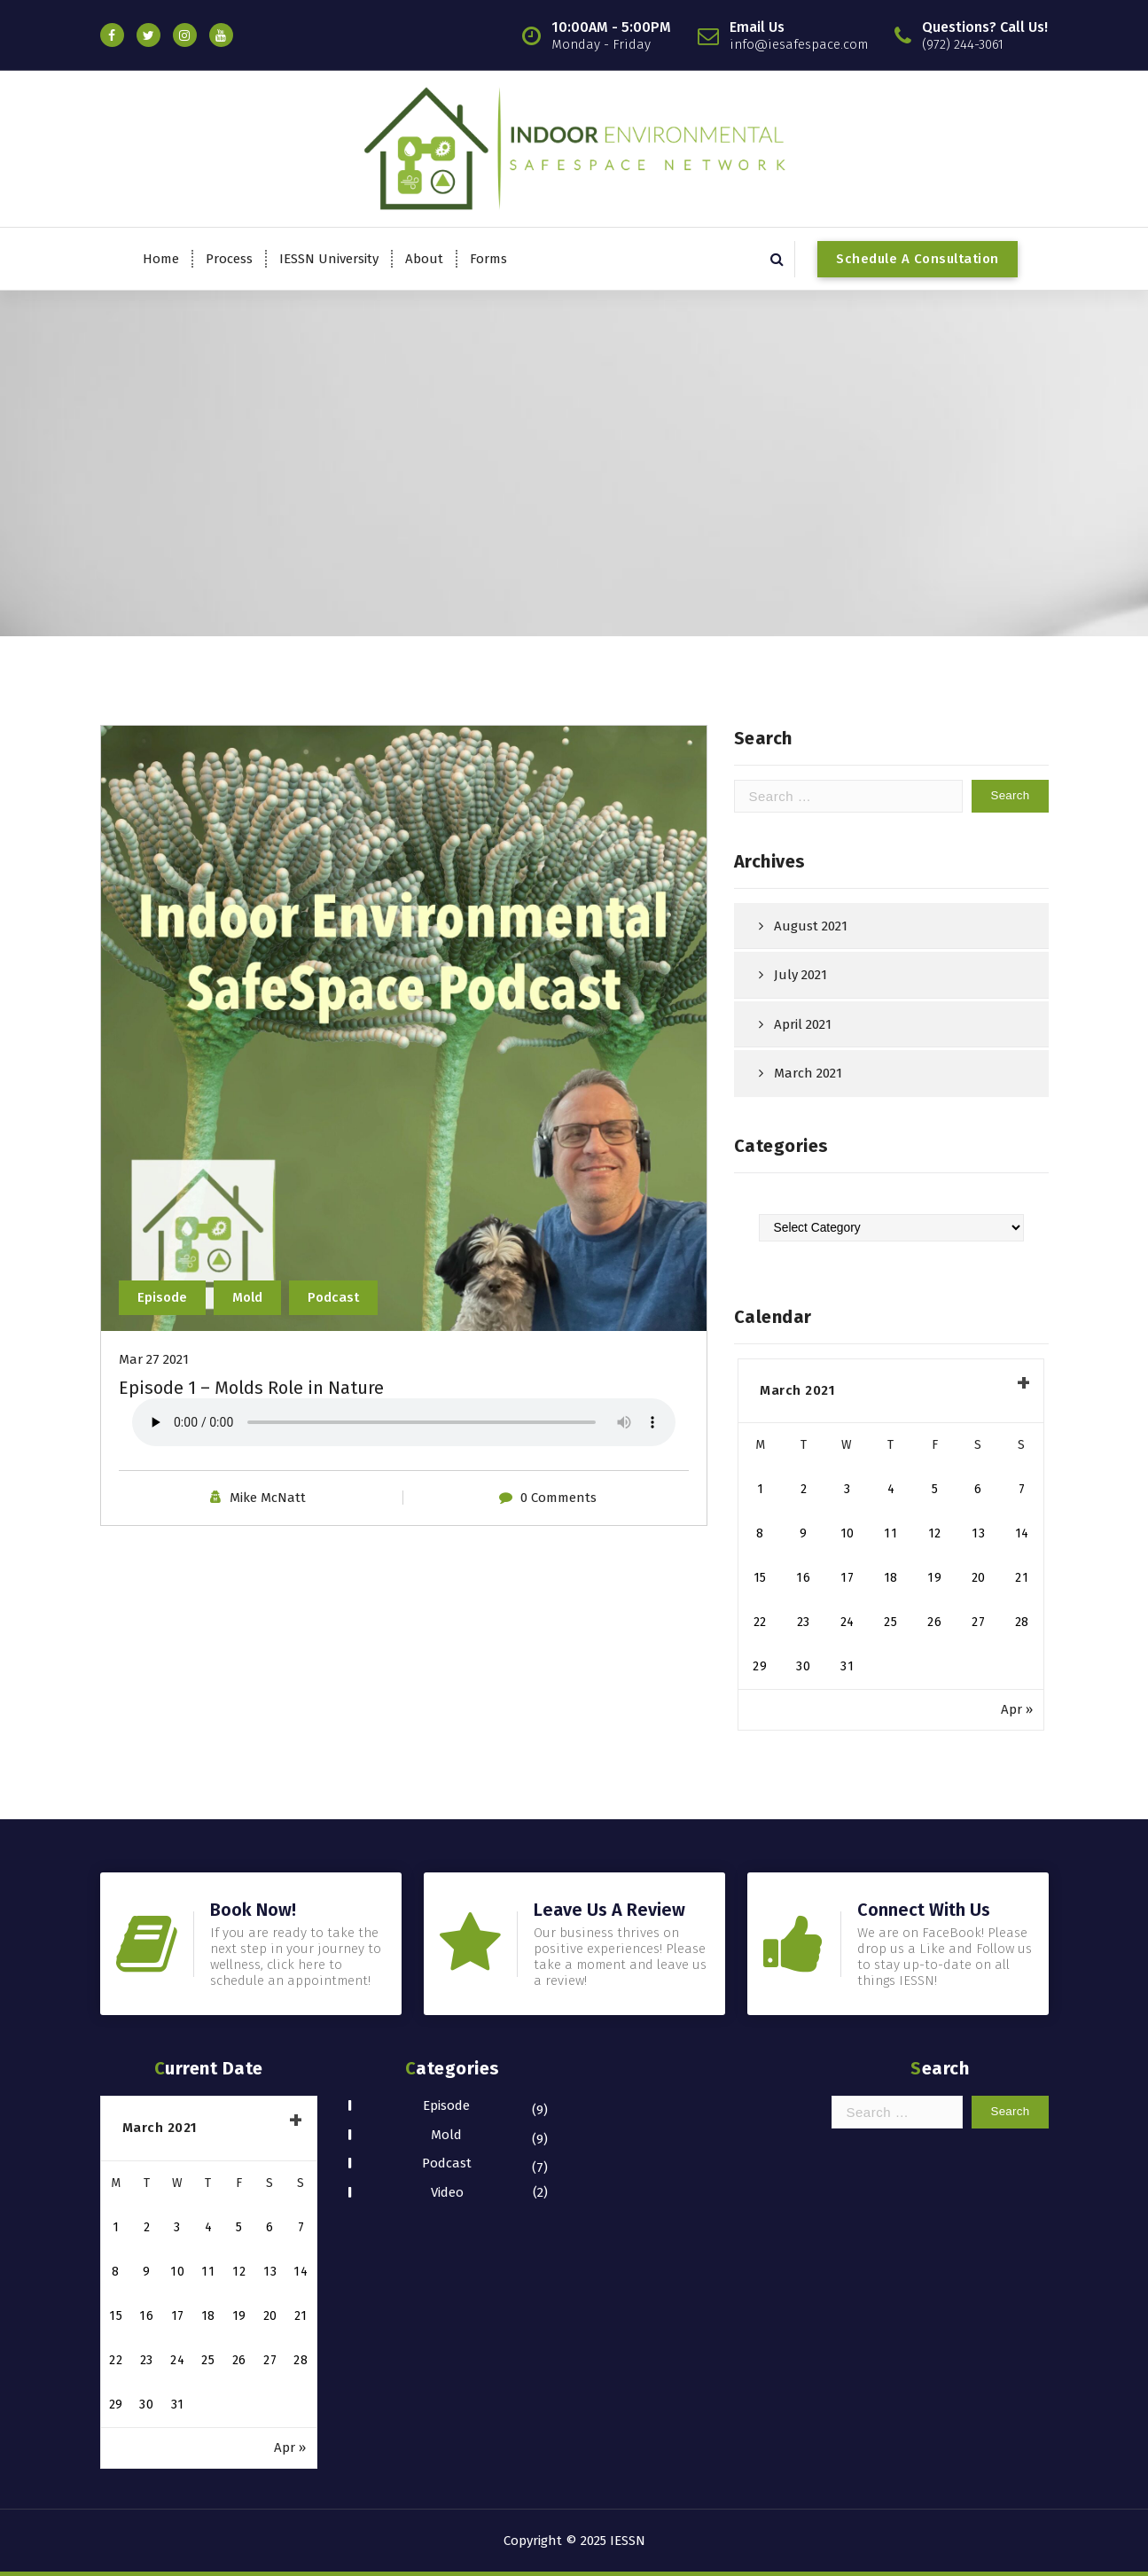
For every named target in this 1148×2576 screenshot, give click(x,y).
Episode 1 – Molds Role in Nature (251, 1387)
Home (161, 259)
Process (229, 259)
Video (447, 2192)
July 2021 (800, 975)
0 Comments (558, 1498)
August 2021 (810, 926)
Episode (162, 1297)
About (424, 259)
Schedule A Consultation (917, 259)
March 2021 (808, 1073)
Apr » (1017, 1709)
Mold (247, 1297)
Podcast (333, 1297)
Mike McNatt (268, 1498)
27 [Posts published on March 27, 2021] (978, 1622)
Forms (488, 259)
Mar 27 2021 (154, 1359)
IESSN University (329, 259)
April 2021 (803, 1024)
